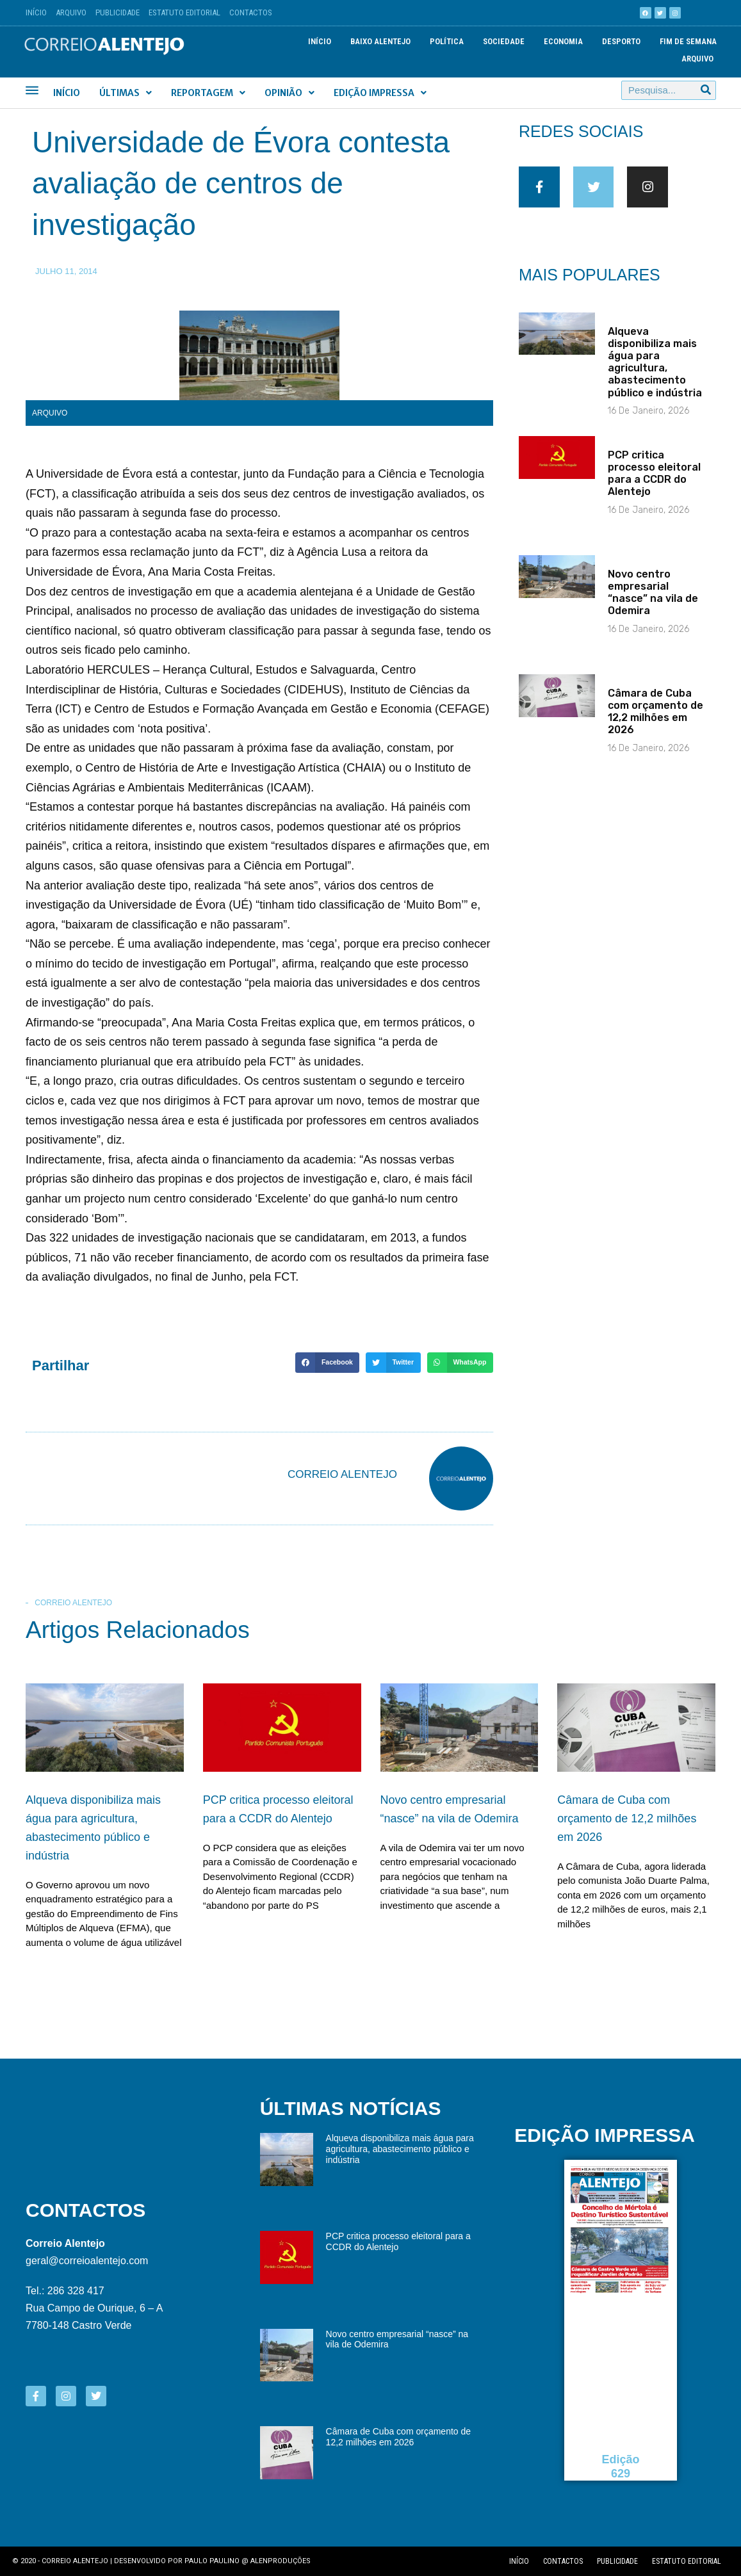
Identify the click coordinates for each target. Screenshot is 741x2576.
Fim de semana (688, 41)
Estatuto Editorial (184, 12)
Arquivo (71, 12)
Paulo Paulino (212, 2561)
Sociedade (504, 41)
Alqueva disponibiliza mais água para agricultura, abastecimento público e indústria (655, 372)
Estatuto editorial (686, 2561)
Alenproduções (280, 2561)
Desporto (621, 41)
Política (447, 41)
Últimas (125, 93)
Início (36, 12)
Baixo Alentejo (380, 41)
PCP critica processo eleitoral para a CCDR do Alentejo (654, 483)
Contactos (250, 12)
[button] (327, 1362)
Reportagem (208, 93)
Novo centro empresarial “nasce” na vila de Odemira (653, 602)
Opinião (289, 93)
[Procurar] (705, 90)
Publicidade (117, 12)
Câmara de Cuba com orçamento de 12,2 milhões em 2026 (655, 721)
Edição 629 (621, 2467)
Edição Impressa (380, 93)
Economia (563, 41)
